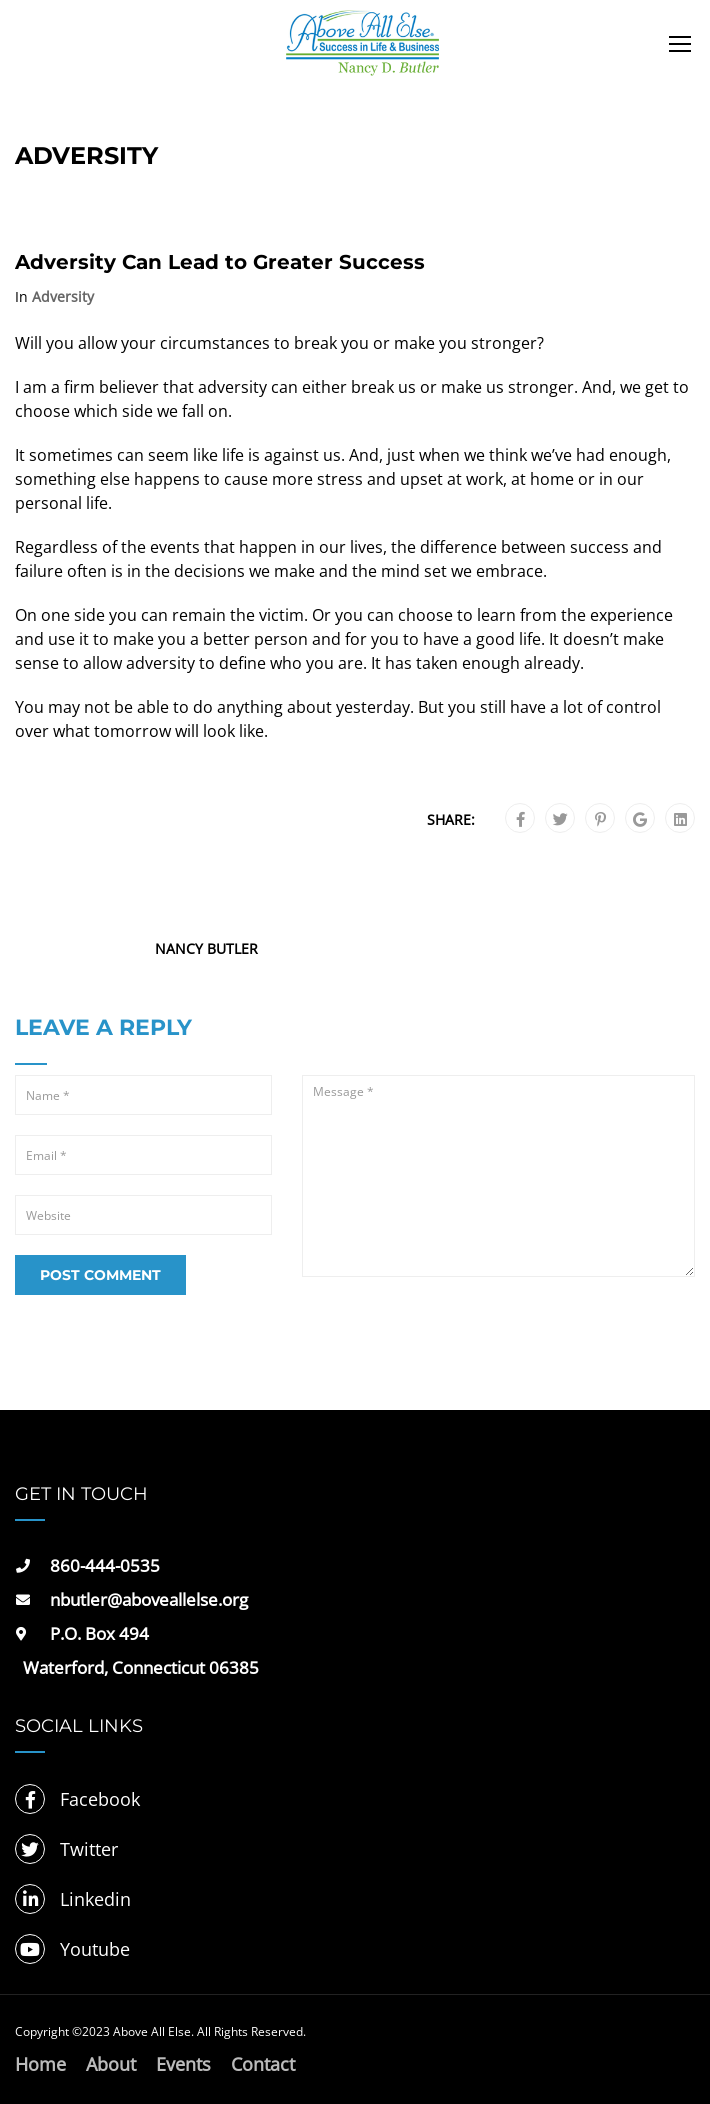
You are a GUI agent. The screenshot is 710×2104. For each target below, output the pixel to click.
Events (183, 2064)
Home (40, 2064)
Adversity (63, 297)
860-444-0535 (105, 1565)
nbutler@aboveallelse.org (149, 1599)
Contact (263, 2064)
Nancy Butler (206, 949)
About (111, 2064)
